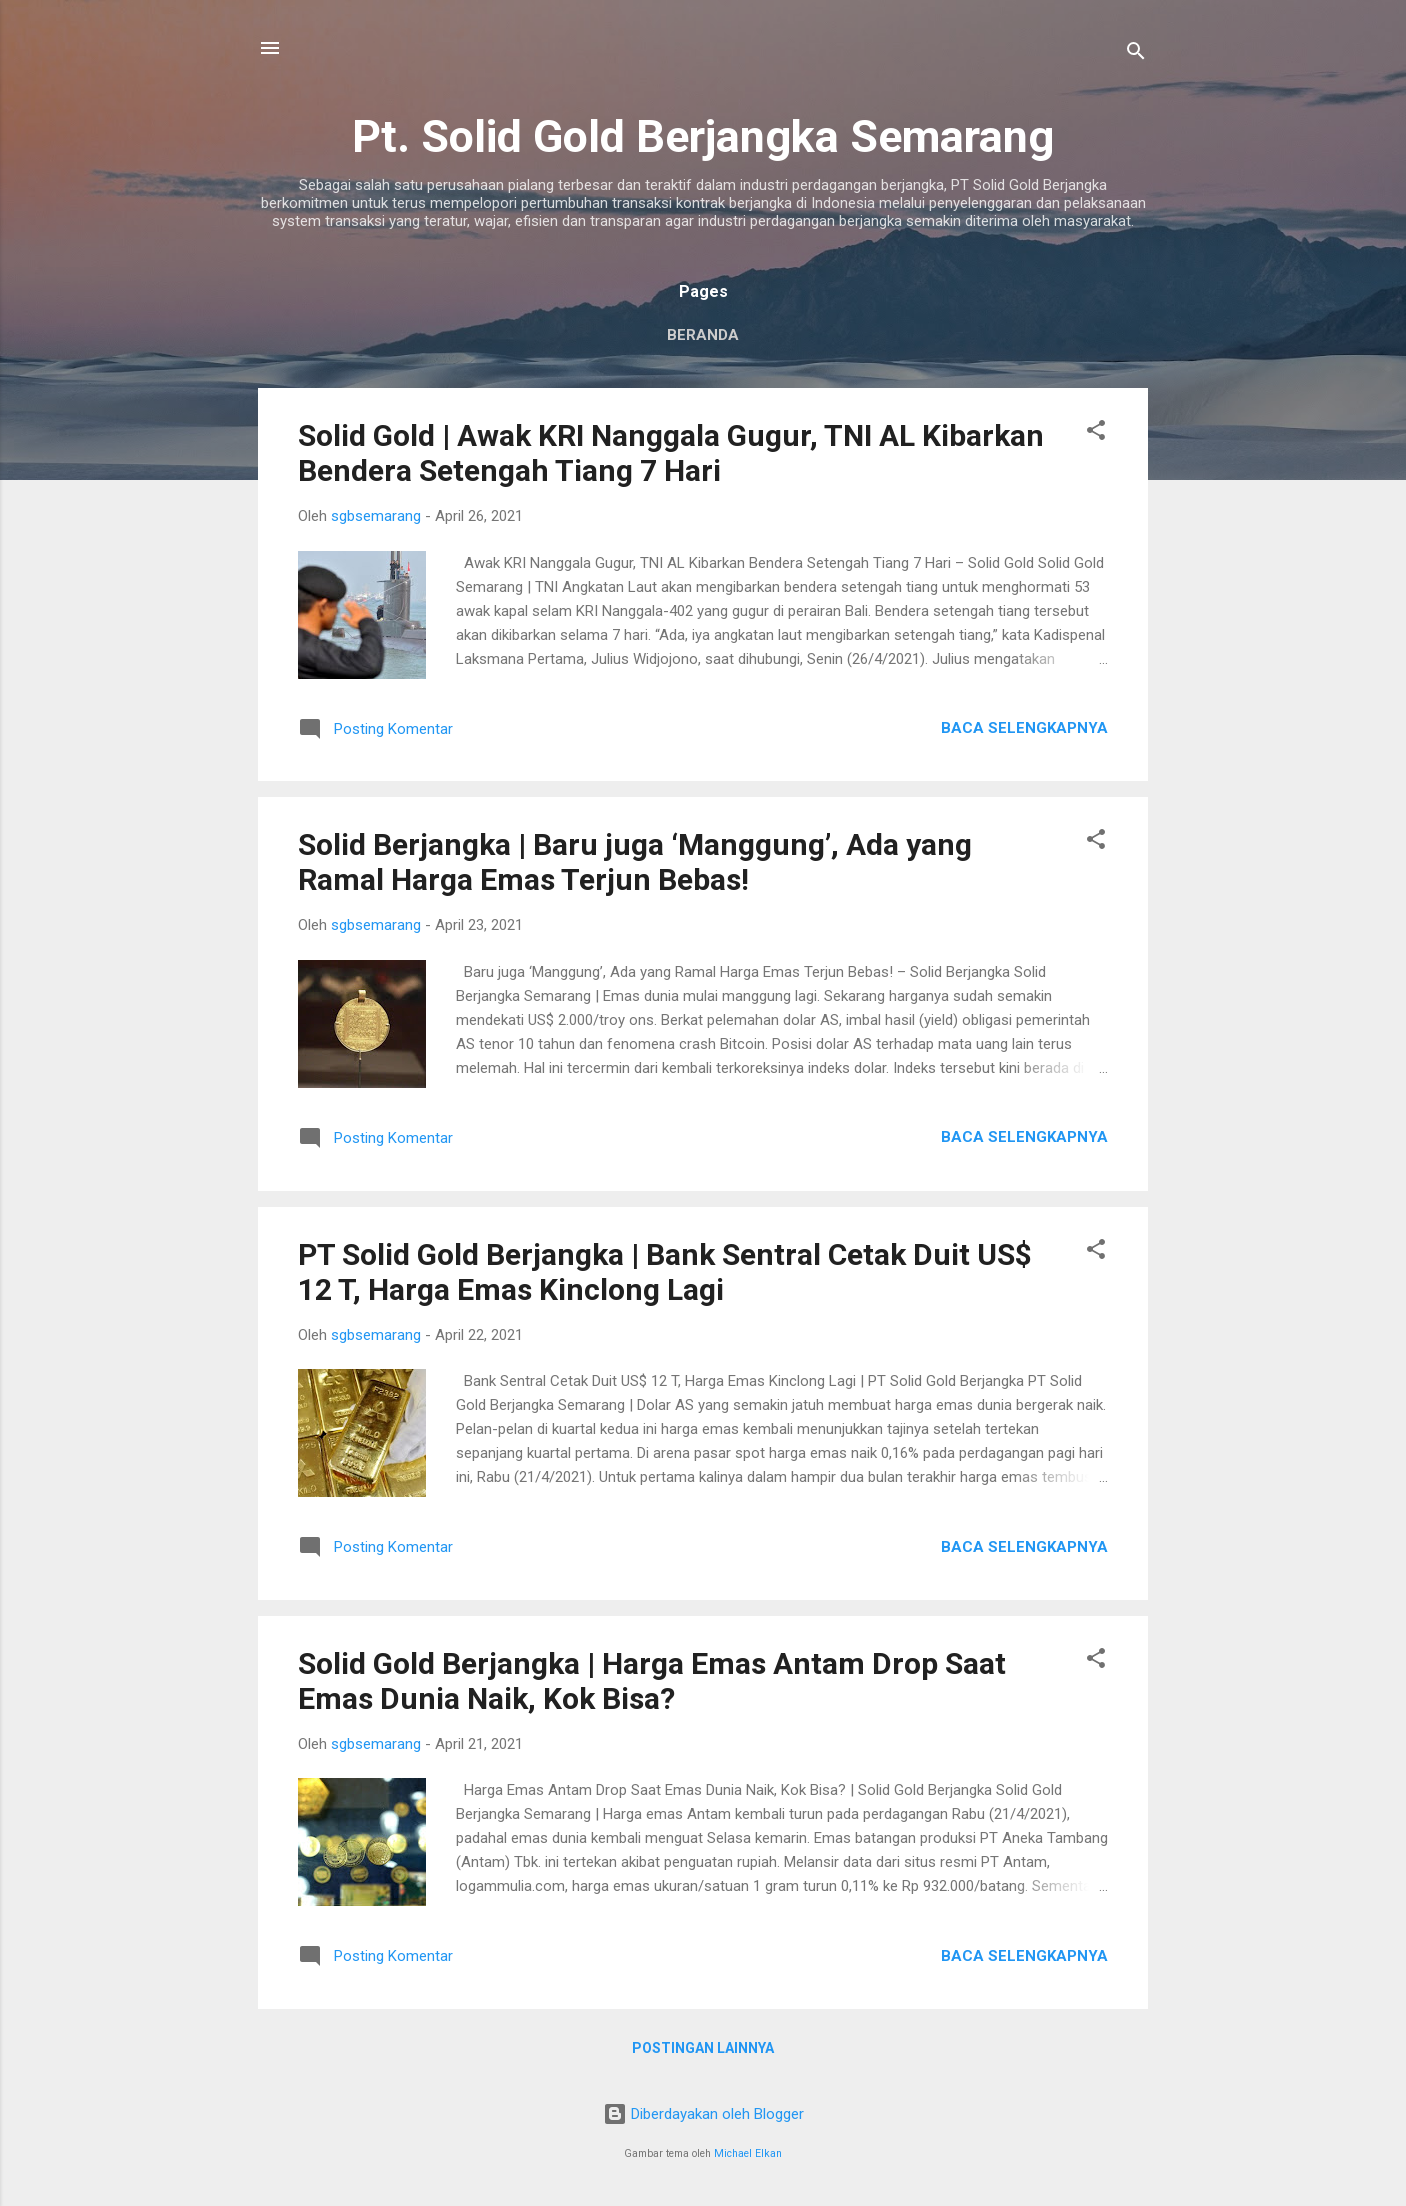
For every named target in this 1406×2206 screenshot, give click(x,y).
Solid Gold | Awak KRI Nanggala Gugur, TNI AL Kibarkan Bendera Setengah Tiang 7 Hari (671, 453)
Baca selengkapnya (1024, 728)
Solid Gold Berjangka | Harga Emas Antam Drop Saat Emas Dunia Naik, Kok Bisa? (652, 1681)
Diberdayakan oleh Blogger (703, 2114)
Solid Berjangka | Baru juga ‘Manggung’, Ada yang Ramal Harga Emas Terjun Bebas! (635, 862)
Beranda (703, 335)
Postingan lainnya (703, 2048)
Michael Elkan (748, 2153)
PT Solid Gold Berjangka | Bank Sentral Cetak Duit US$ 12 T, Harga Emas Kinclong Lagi (665, 1272)
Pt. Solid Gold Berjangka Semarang (703, 136)
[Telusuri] (1136, 54)
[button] (1096, 433)
